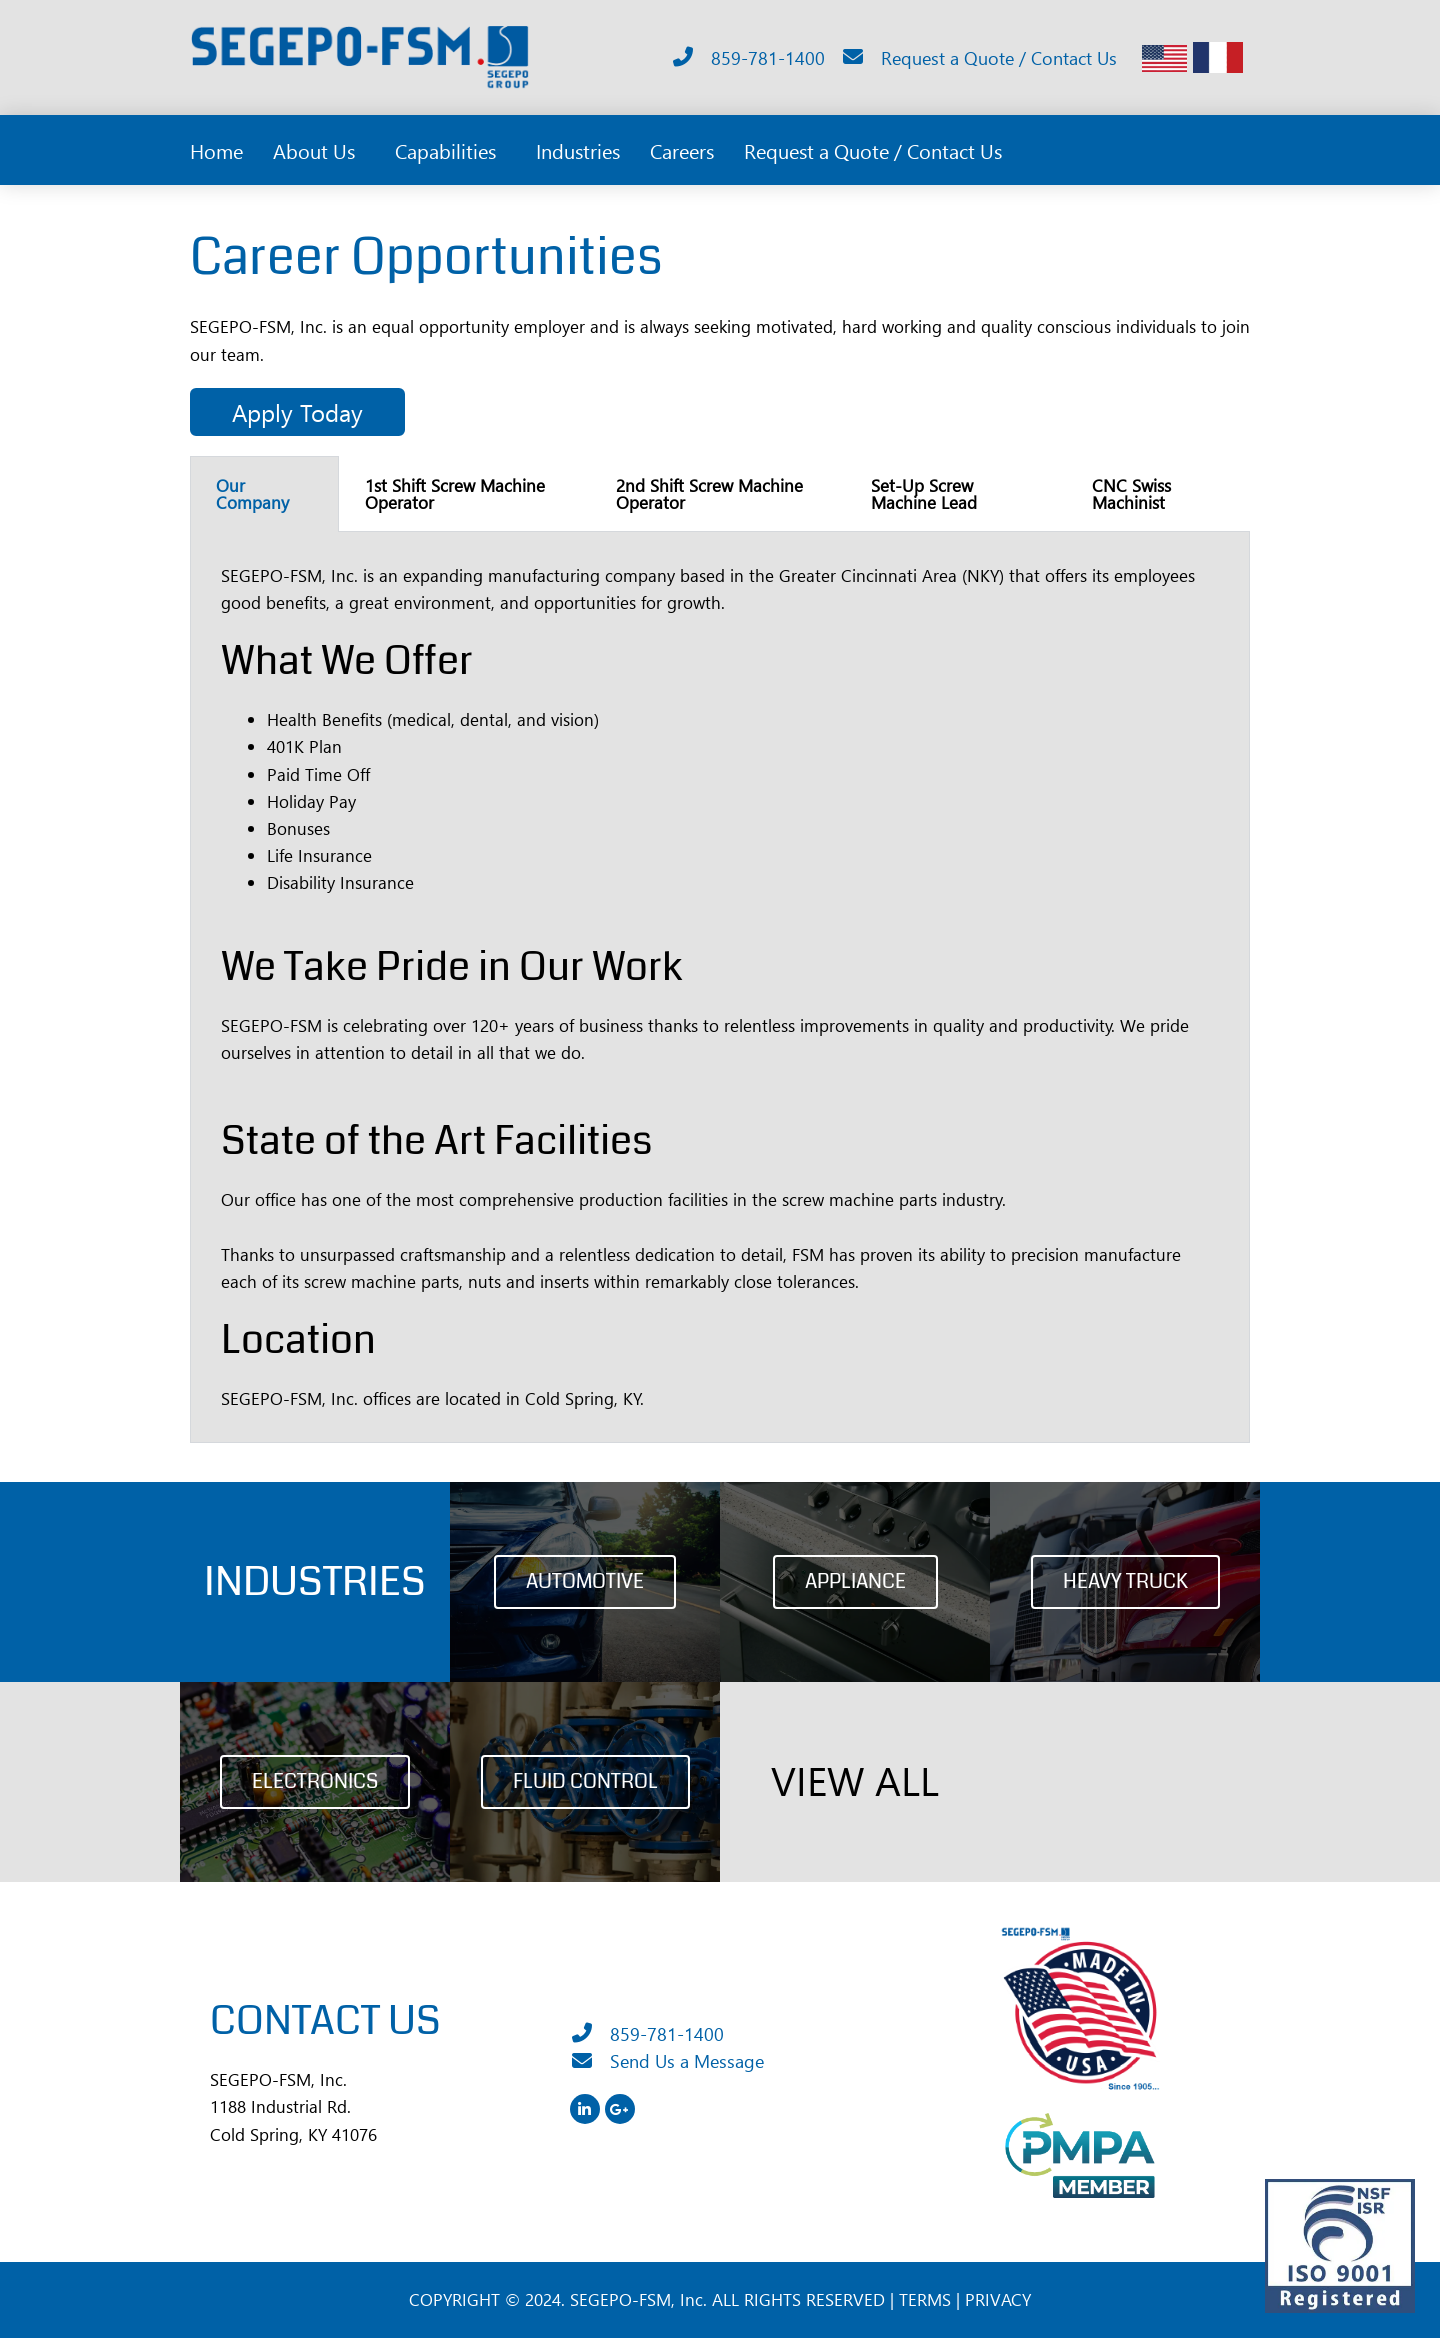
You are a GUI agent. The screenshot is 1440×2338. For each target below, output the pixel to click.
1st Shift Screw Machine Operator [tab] (455, 494)
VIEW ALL (855, 1780)
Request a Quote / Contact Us (873, 150)
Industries (578, 150)
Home (216, 150)
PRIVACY (998, 2299)
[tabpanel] (720, 987)
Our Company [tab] (252, 494)
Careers (682, 150)
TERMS (925, 2299)
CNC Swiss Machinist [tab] (1131, 494)
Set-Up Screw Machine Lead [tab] (924, 494)
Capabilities (450, 150)
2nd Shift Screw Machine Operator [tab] (709, 494)
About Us (319, 150)
